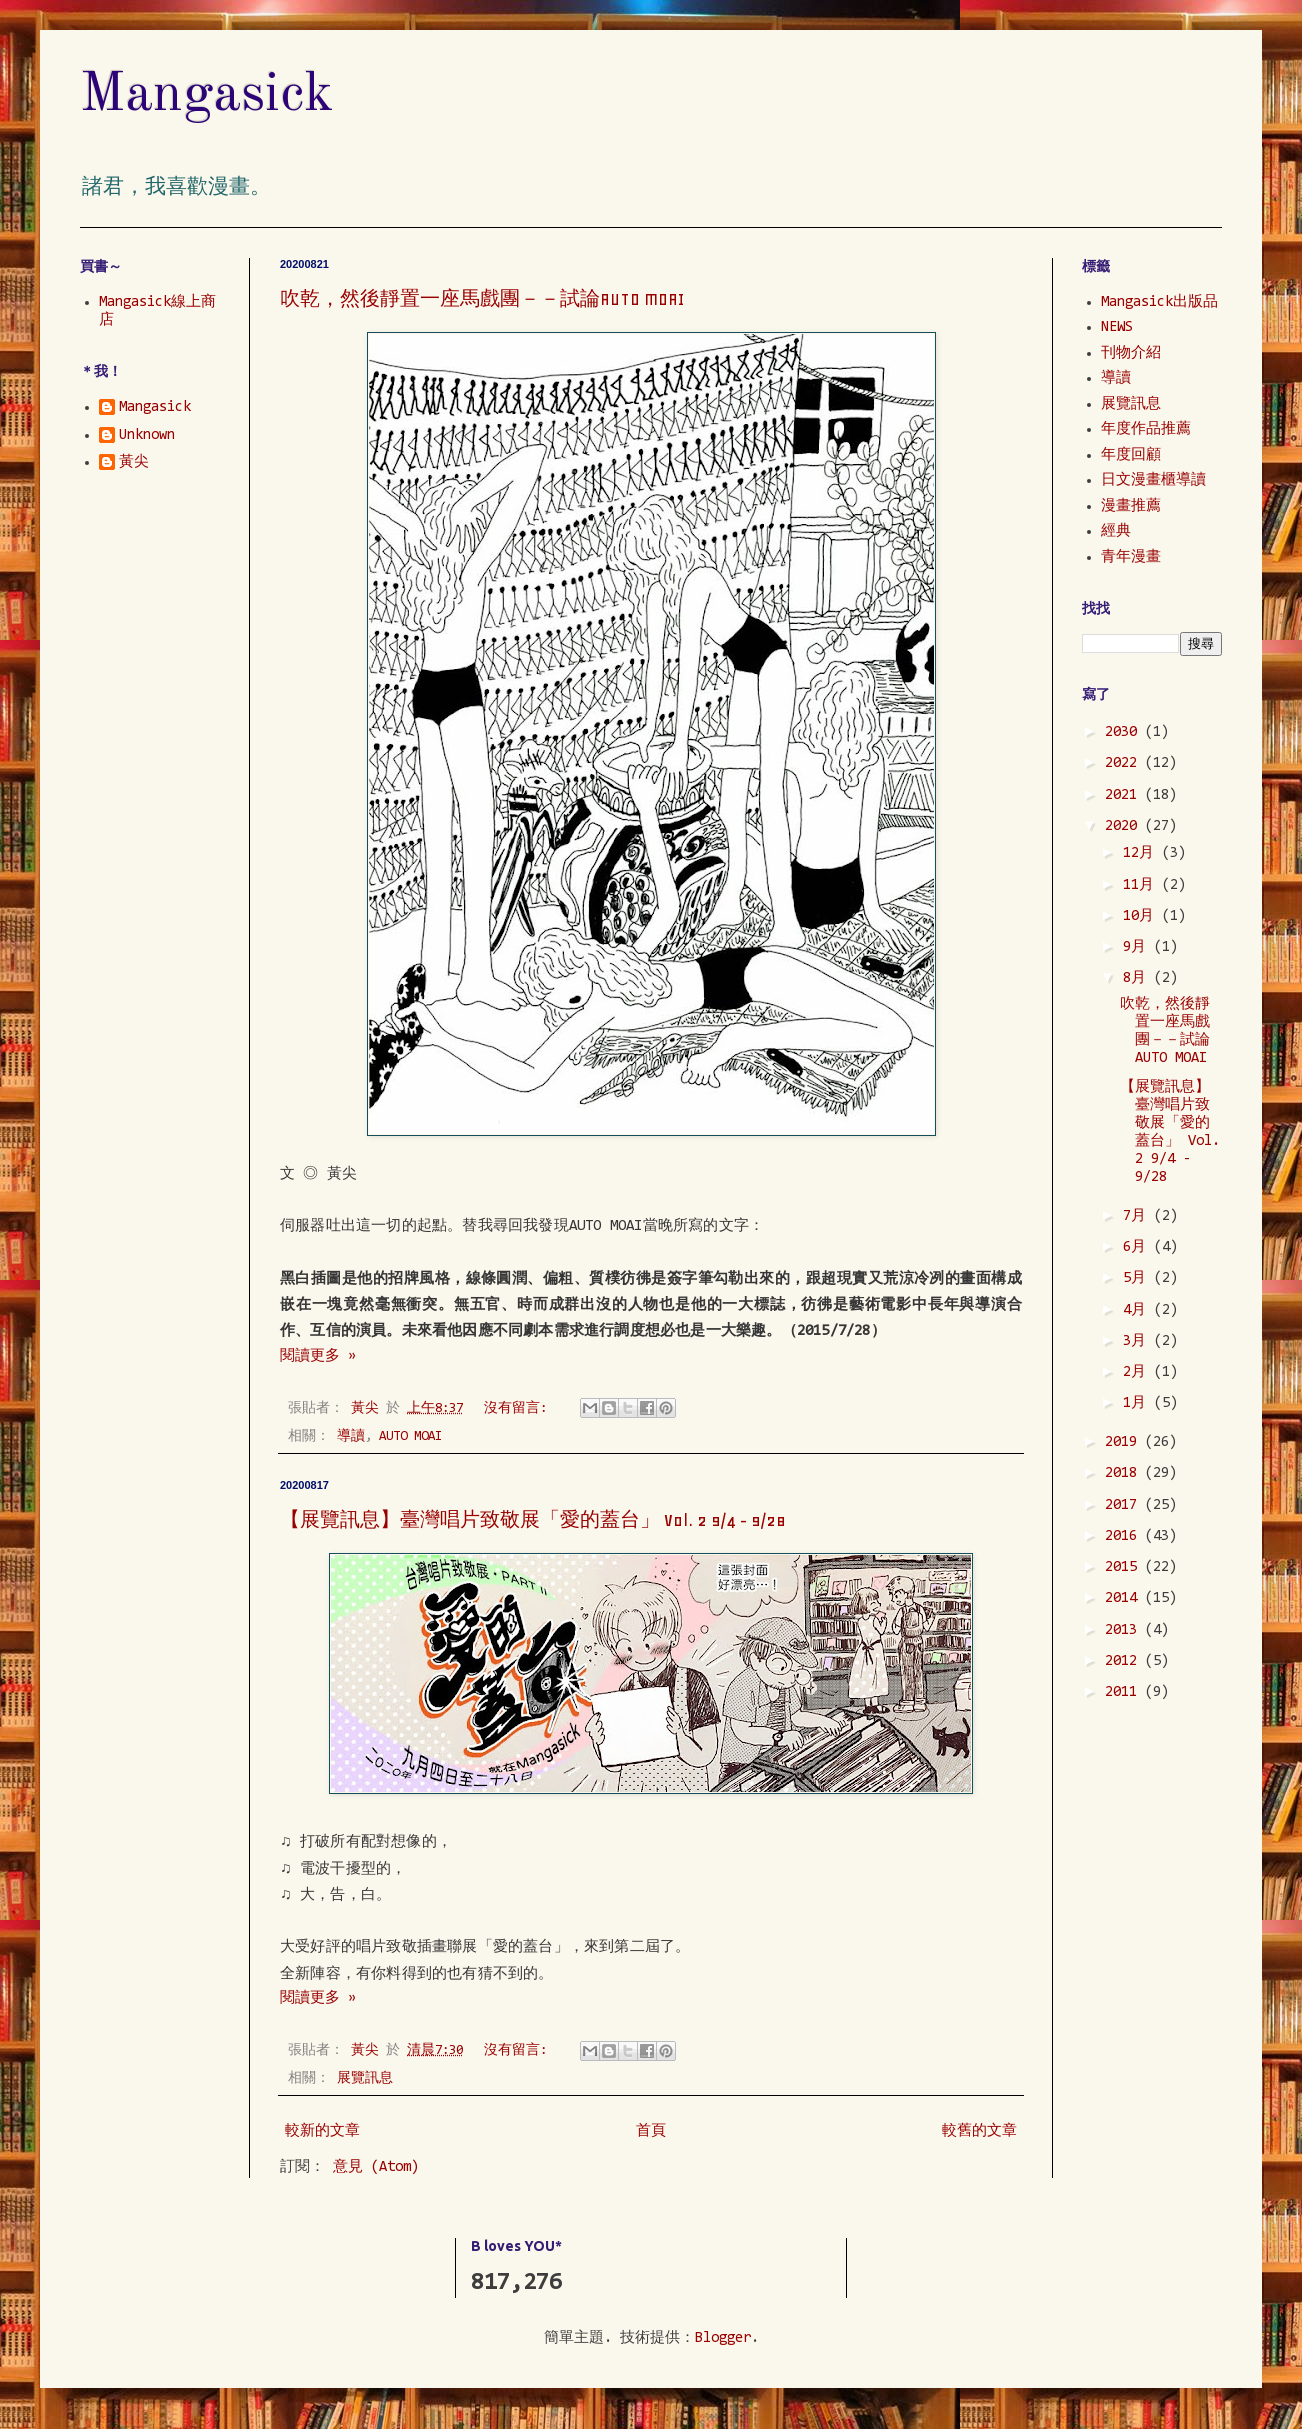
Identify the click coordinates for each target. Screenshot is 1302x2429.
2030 (1125, 732)
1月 (1138, 1403)
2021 (1125, 795)
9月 (1138, 947)
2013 (1125, 1630)
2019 (1125, 1442)
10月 (1142, 916)
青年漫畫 (1131, 557)
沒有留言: (519, 1408)
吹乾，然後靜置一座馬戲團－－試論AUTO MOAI (482, 299)
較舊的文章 (979, 2131)
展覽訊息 (365, 2078)
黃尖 (134, 462)
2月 (1138, 1372)
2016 (1125, 1536)
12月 (1142, 853)
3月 (1138, 1341)
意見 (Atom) (376, 2167)
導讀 (351, 1436)
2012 (1125, 1661)
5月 (1138, 1278)
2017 (1125, 1505)
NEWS (1117, 327)
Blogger (723, 2338)
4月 (1138, 1310)
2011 (1125, 1692)
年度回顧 (1131, 455)
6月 (1138, 1247)
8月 (1138, 978)
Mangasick (207, 95)
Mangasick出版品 (1159, 302)
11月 (1142, 885)
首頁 (651, 2131)
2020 (1125, 826)
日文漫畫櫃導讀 (1153, 480)
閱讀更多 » (318, 1356)
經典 (1116, 531)
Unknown (147, 435)
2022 (1125, 763)
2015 (1125, 1567)
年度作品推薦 (1146, 429)
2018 (1125, 1473)
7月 (1138, 1216)
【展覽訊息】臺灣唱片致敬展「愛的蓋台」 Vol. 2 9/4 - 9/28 (533, 1520)
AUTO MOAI (410, 1436)
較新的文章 (322, 2131)
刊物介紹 (1131, 353)
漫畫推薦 (1131, 506)
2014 (1125, 1598)
